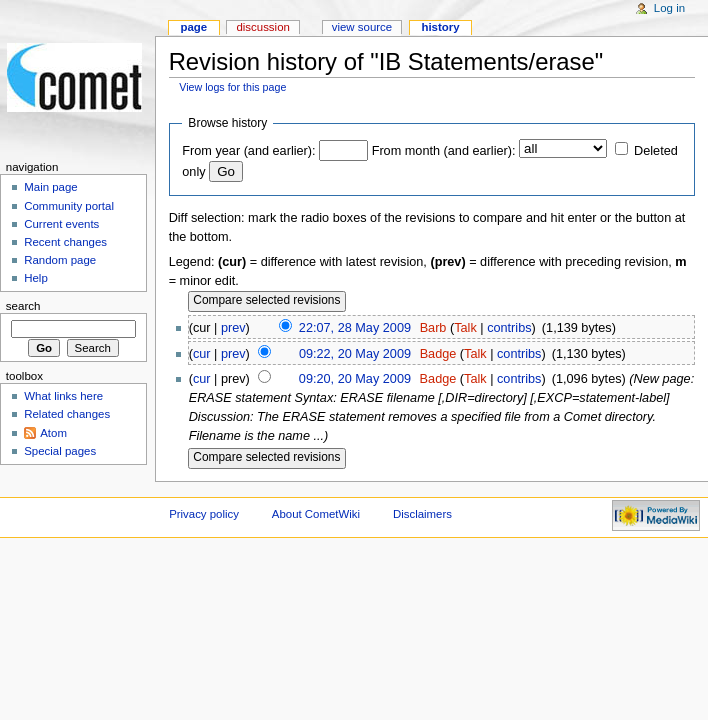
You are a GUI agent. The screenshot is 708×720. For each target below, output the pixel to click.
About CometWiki (316, 514)
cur (202, 354)
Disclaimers (422, 514)
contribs (509, 328)
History (440, 27)
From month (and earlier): (444, 151)
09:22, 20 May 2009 (355, 354)
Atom (53, 433)
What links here (63, 396)
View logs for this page (232, 87)
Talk (465, 328)
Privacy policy (204, 514)
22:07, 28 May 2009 (355, 328)
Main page (51, 187)
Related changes (67, 414)
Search (23, 306)
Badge (438, 354)
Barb (433, 328)
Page (193, 27)
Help (36, 278)
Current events (61, 224)
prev (233, 328)
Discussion (262, 27)
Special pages (60, 451)
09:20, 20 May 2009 (355, 379)
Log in (669, 8)
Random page (60, 260)
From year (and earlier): (248, 151)
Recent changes (65, 242)
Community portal (69, 206)
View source (362, 27)
